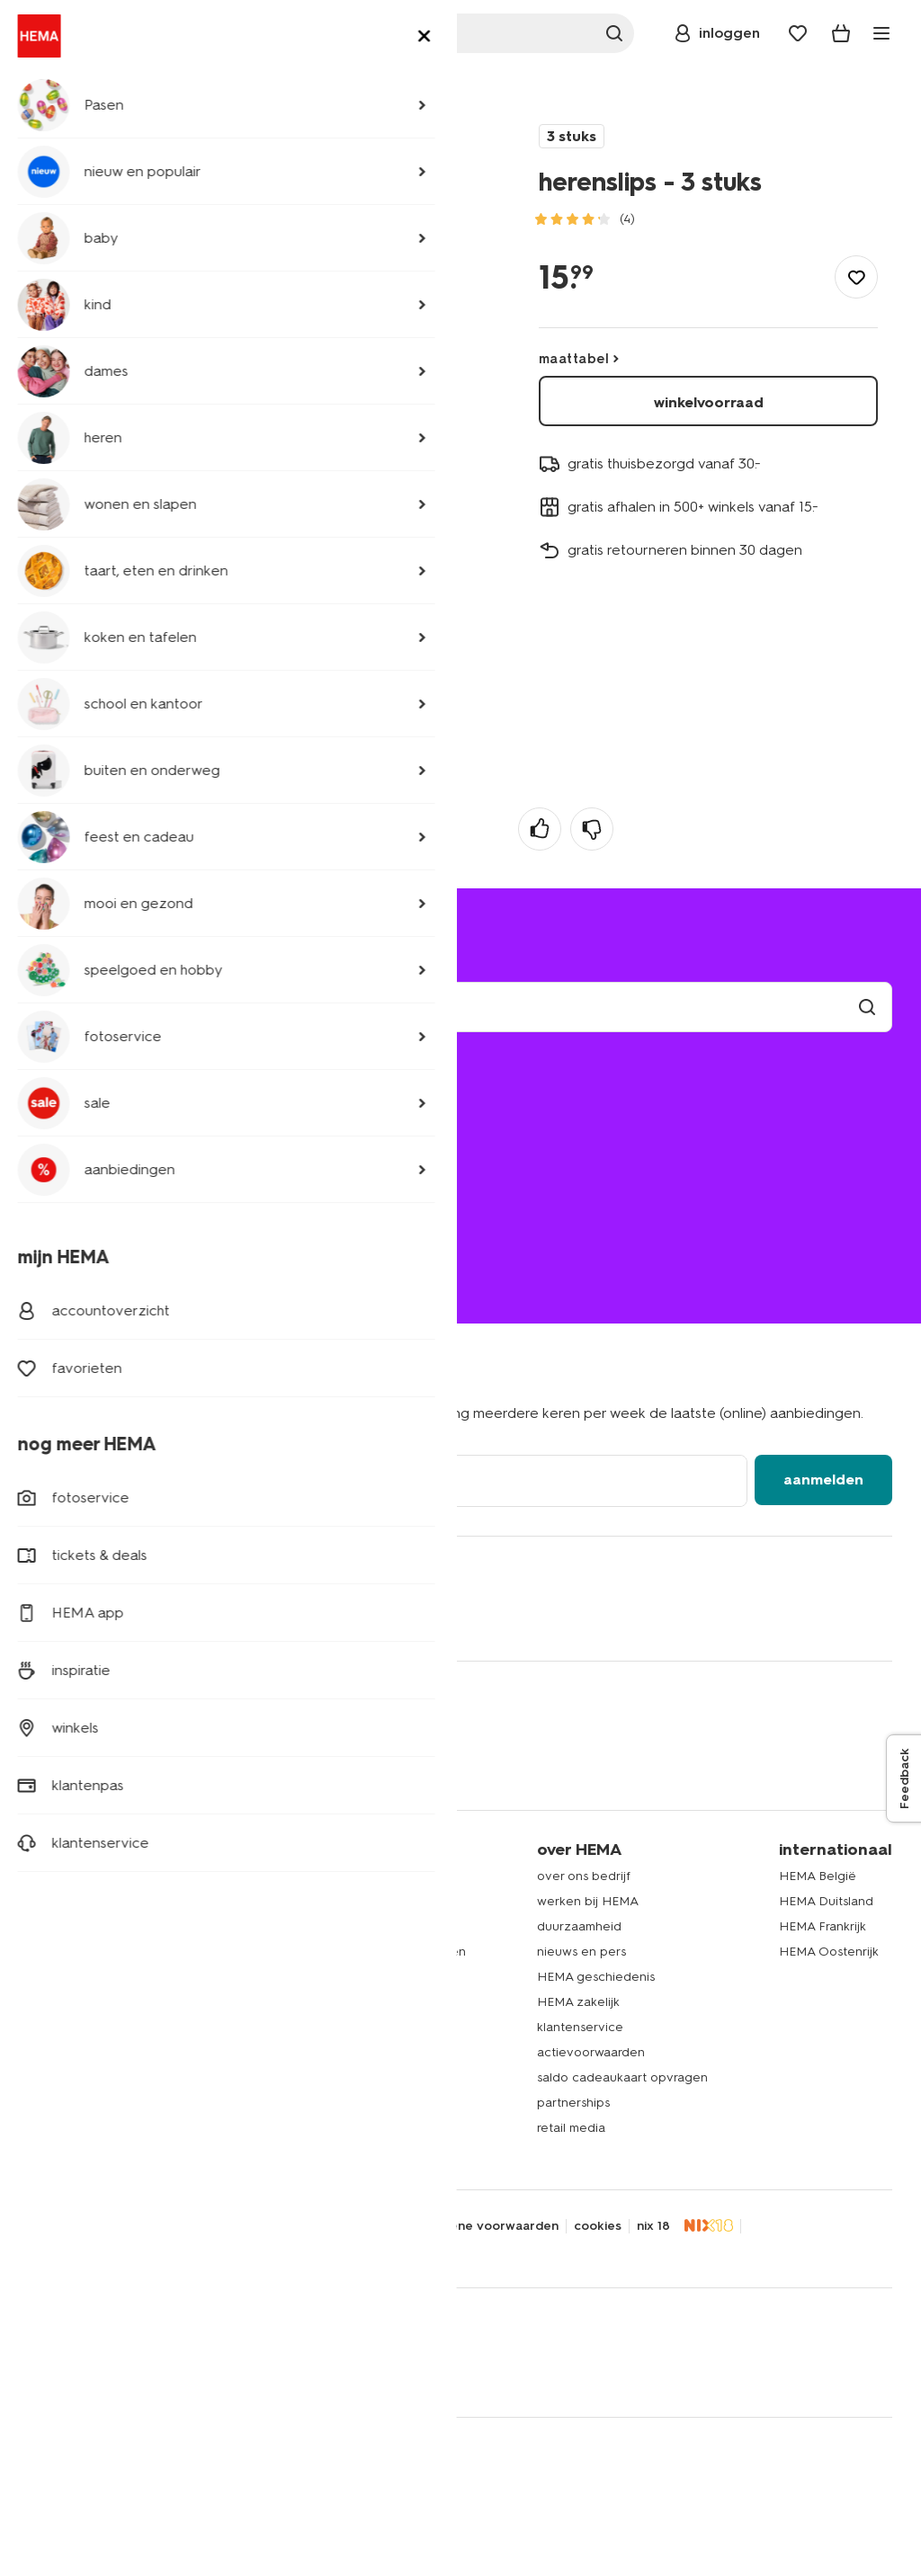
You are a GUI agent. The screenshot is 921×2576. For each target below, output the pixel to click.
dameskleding (70, 1876)
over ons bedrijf (583, 1876)
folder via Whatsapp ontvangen (373, 1951)
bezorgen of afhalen (107, 1127)
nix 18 (653, 2226)
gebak (48, 2077)
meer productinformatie (143, 322)
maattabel (574, 359)
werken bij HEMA (588, 1901)
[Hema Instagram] (151, 1617)
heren (95, 93)
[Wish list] (797, 33)
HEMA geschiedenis (596, 1976)
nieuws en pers (581, 1951)
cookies (597, 2226)
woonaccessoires (79, 1976)
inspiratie (306, 2127)
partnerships (573, 2102)
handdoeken (66, 2002)
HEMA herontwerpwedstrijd (361, 2002)
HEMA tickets (319, 2077)
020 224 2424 (73, 1231)
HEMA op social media (346, 1976)
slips (224, 93)
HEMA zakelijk (578, 2002)
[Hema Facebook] (43, 1617)
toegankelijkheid (347, 2226)
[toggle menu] (881, 33)
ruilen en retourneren (110, 1152)
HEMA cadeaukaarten (344, 2052)
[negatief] (591, 829)
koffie (44, 2102)
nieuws (300, 2153)
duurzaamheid (579, 1926)
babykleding (66, 1926)
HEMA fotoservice (334, 2027)
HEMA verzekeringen (343, 2102)
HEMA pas (310, 1901)
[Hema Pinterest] (223, 1617)
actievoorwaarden (591, 2052)
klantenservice (580, 2027)
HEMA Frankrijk (822, 1926)
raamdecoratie (71, 2027)
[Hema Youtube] (295, 1617)
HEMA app (311, 1876)
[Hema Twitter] (79, 1617)
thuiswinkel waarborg (93, 2249)
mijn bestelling (86, 1101)
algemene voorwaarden (486, 2226)
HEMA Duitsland (826, 1901)
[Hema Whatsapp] (115, 1617)
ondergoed (162, 93)
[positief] (539, 829)
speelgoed (61, 2052)
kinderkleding (69, 1901)
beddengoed (69, 1951)
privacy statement (84, 2226)
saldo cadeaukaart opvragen (622, 2077)
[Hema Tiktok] (259, 1617)
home (46, 93)
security (257, 2226)
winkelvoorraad (709, 402)
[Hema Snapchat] (187, 1617)
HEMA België (817, 1876)
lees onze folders (331, 1926)
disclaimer (186, 2226)
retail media (571, 2127)
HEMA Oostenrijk (829, 1951)
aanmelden (823, 1479)
